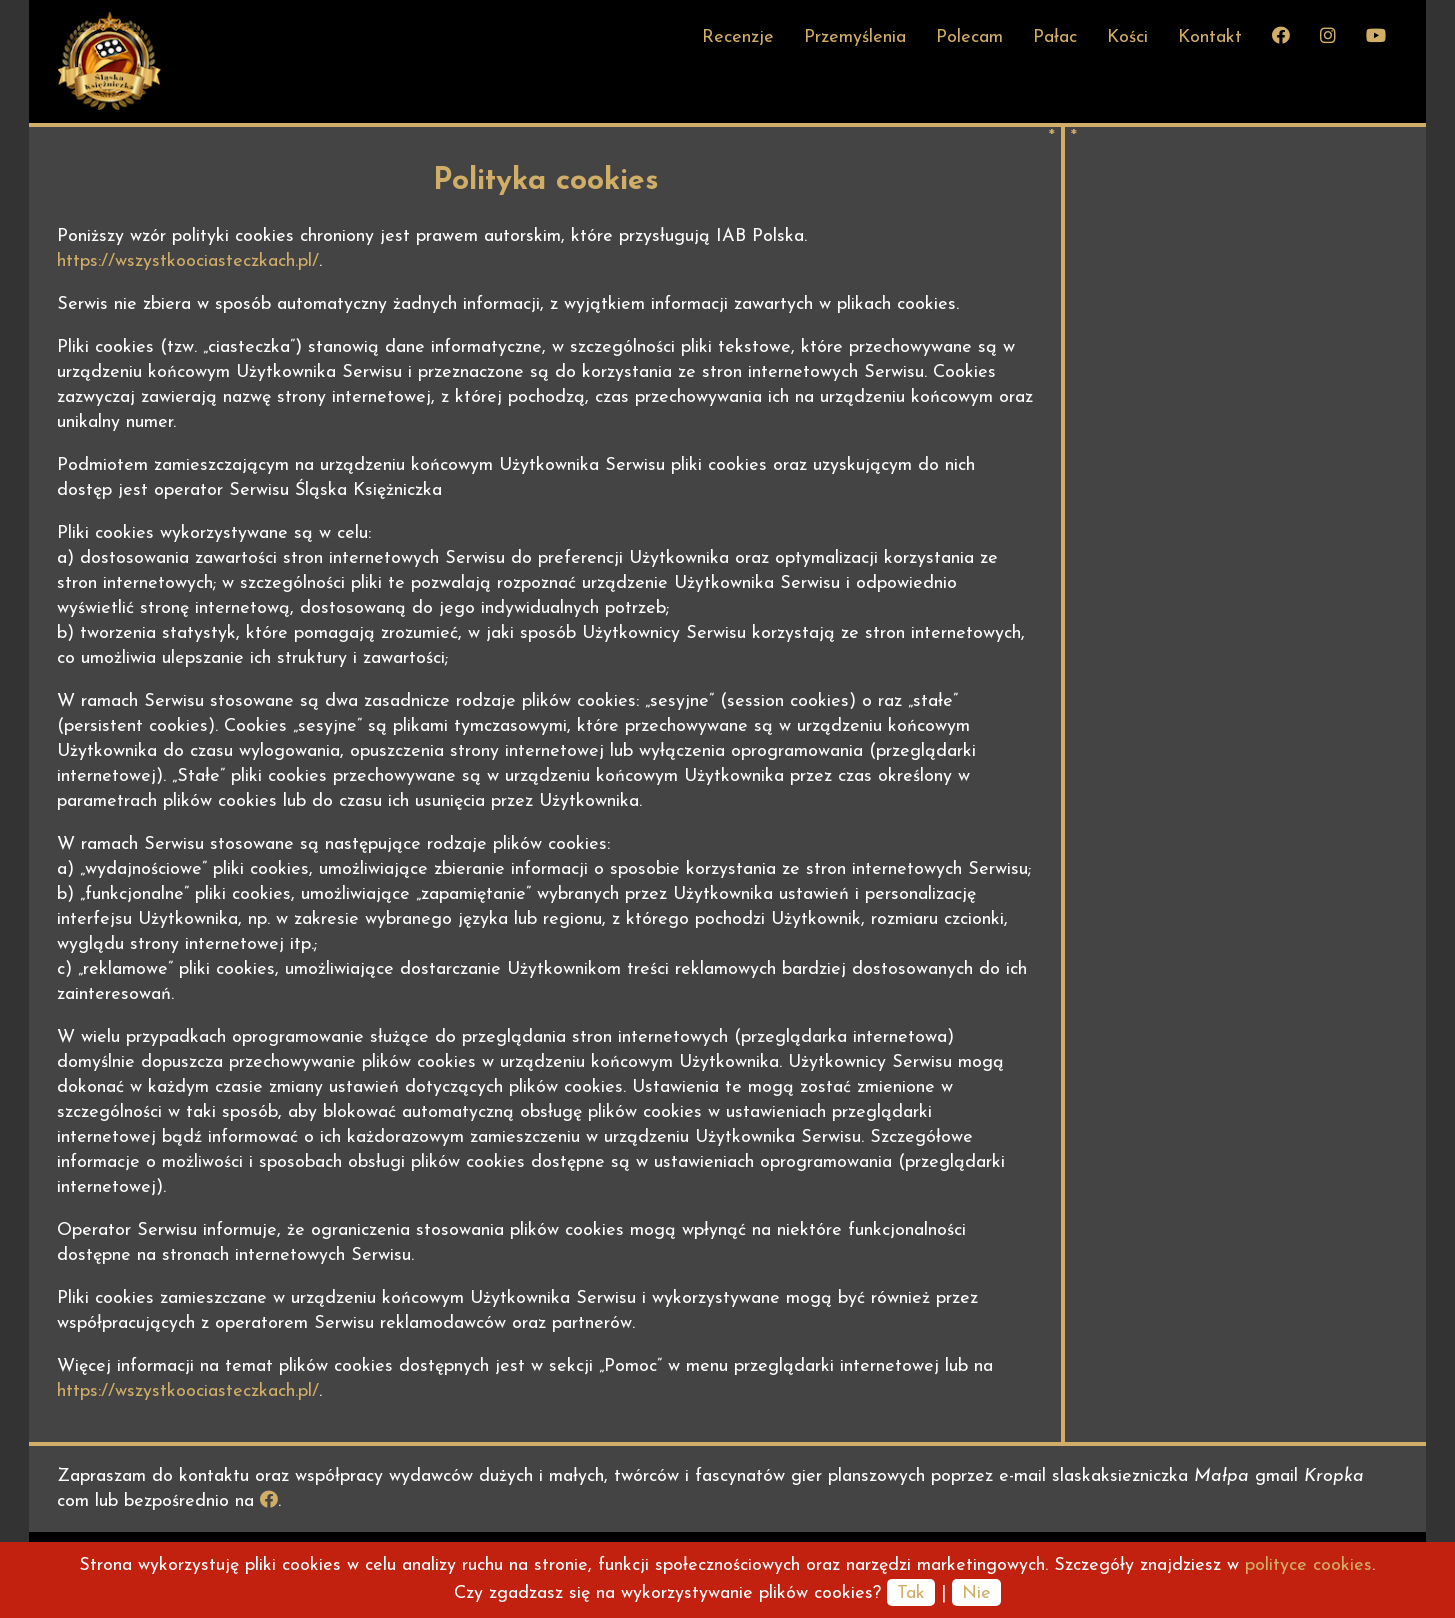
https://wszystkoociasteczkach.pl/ (188, 261)
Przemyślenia (855, 37)
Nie (976, 1593)
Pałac (1055, 37)
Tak (911, 1593)
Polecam (969, 37)
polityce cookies (1308, 1565)
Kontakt (1210, 37)
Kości (1127, 37)
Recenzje (738, 37)
